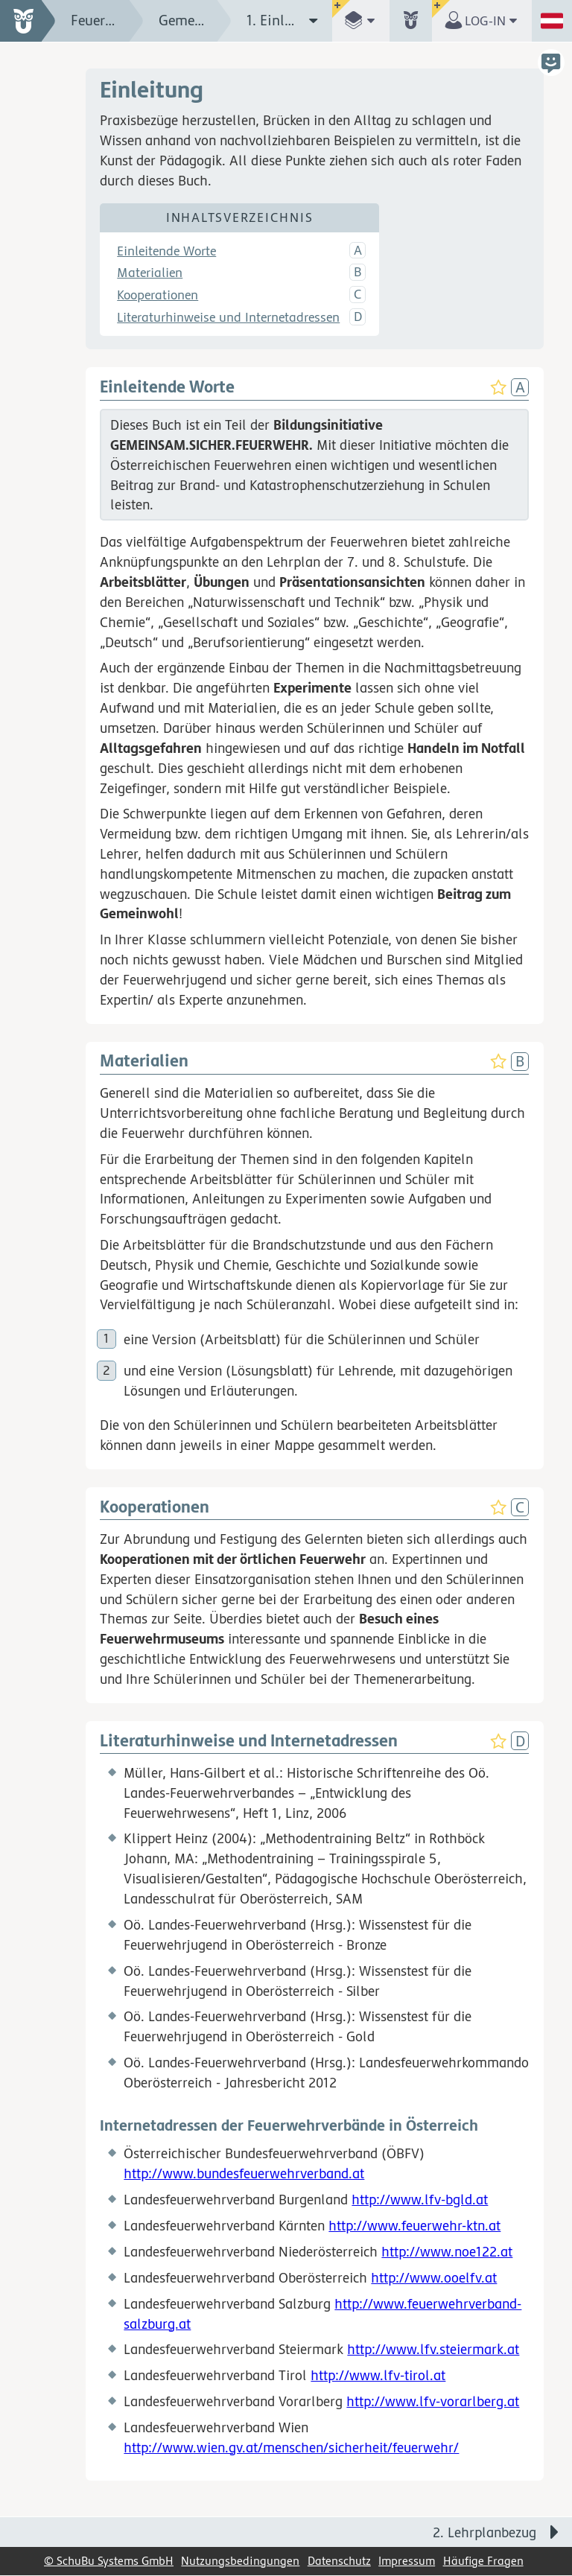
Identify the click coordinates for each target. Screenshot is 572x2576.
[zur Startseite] (28, 21)
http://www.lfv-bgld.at (420, 2200)
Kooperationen (157, 295)
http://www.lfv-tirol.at (378, 2375)
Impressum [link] (406, 2561)
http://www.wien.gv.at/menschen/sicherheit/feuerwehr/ (291, 2448)
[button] (361, 21)
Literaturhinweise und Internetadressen (228, 318)
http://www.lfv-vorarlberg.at (432, 2402)
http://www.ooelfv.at (434, 2277)
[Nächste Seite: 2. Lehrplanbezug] (429, 2532)
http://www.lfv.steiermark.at (433, 2349)
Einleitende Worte (166, 251)
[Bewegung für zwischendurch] (543, 2502)
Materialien (149, 273)
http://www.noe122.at (446, 2252)
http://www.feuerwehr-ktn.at (414, 2226)
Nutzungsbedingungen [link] (240, 2561)
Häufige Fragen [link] (483, 2561)
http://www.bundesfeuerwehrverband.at (244, 2174)
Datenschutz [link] (339, 2561)
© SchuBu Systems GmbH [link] (109, 2561)
